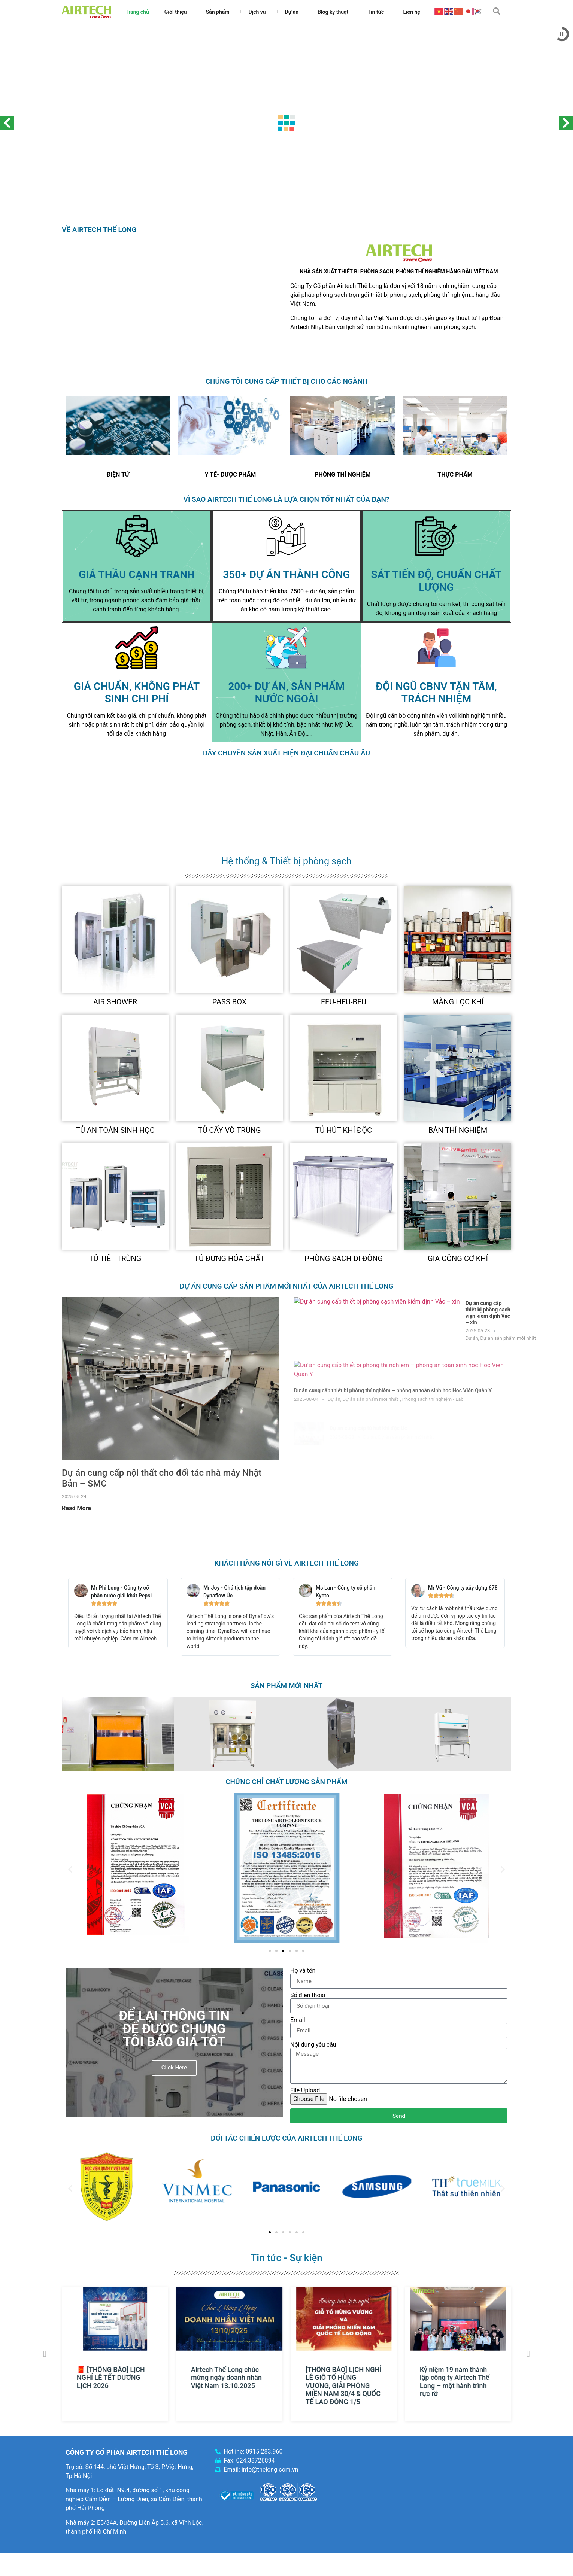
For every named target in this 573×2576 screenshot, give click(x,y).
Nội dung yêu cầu (313, 2045)
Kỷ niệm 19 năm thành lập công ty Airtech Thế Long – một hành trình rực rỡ (457, 2382)
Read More (76, 1508)
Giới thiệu (177, 12)
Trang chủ (137, 12)
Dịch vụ (258, 12)
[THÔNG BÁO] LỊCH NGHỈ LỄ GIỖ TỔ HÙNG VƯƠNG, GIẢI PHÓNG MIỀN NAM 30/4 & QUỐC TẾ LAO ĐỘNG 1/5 (346, 2386)
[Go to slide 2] (276, 1951)
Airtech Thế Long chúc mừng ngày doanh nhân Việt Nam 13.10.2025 (229, 2378)
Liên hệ (411, 12)
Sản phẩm (219, 12)
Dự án (293, 12)
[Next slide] (157, 426)
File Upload (305, 2090)
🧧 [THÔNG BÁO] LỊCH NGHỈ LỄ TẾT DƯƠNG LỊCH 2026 (113, 2378)
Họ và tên (302, 1971)
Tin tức (377, 12)
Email (297, 2020)
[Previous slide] (78, 426)
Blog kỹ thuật (335, 12)
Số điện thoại (307, 1995)
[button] (496, 11)
